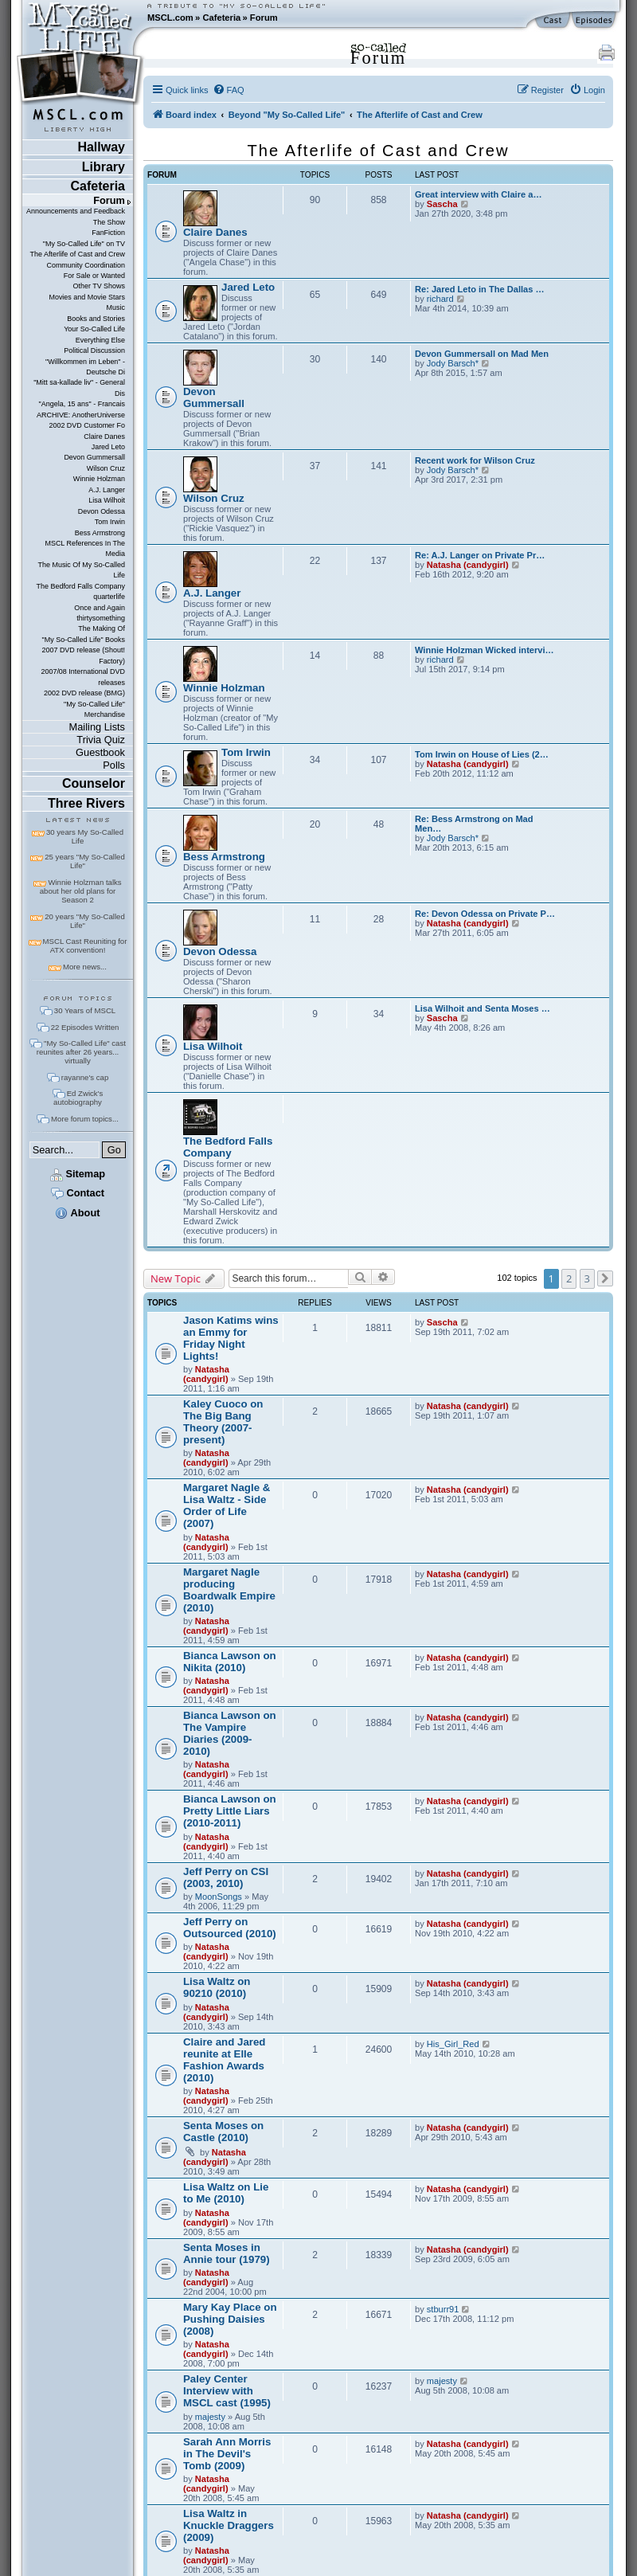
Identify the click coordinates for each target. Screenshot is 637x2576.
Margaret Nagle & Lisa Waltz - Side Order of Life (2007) (226, 1505)
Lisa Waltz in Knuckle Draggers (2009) (228, 2525)
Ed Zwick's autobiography (78, 1097)
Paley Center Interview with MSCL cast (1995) (227, 2391)
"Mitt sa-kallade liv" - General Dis (79, 387)
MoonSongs (218, 1896)
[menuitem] (228, 90)
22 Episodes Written (85, 1027)
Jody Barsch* (453, 363)
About (77, 1213)
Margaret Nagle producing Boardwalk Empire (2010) (229, 1590)
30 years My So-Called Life (84, 836)
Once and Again (99, 608)
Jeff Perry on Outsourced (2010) (229, 1928)
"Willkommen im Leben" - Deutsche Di (85, 367)
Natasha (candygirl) (468, 565)
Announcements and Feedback (75, 211)
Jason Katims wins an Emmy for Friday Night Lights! (231, 1338)
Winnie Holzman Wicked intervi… (484, 650)
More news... (85, 966)
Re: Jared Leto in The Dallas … (480, 289)
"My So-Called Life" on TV (84, 244)
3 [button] (587, 1278)
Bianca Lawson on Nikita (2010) (229, 1662)
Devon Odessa (101, 511)
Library (103, 167)
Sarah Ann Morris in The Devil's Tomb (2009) (227, 2454)
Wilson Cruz (106, 468)
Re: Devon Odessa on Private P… (485, 913)
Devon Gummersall (94, 457)
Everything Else (100, 340)
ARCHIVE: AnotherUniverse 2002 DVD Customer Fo (81, 420)
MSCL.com (170, 17)
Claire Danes (104, 436)
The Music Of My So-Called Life (81, 570)
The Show (109, 222)
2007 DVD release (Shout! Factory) (83, 655)
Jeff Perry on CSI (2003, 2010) (225, 1877)
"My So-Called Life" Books (83, 640)
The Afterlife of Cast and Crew (77, 254)
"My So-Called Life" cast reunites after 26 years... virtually (81, 1052)
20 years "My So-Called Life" (84, 921)
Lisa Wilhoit (106, 500)
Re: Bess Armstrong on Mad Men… (474, 823)
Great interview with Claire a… (478, 194)
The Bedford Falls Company (81, 586)
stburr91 (443, 2309)
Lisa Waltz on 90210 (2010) (216, 1987)
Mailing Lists (97, 727)
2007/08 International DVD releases (83, 676)
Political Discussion (94, 350)
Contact (77, 1193)
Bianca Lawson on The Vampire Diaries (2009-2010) (229, 1733)
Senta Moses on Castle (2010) (223, 2131)
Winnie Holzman (99, 479)
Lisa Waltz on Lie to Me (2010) (225, 2193)
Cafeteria (221, 17)
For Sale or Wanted (94, 276)
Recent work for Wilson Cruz (475, 460)
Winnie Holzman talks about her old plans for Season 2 (81, 891)
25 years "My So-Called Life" (84, 861)
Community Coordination (85, 265)
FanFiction (108, 233)
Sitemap (77, 1174)
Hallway (101, 147)
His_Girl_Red (453, 2044)
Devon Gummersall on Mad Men (482, 353)
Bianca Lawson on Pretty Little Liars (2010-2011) (229, 1811)
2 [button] (569, 1278)
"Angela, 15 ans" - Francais (82, 404)
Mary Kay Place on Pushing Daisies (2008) (230, 2319)
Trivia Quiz (100, 740)
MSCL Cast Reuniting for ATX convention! (85, 945)
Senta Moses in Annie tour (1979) (226, 2253)
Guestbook (100, 752)
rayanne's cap (84, 1077)
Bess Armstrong (100, 533)
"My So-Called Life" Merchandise (94, 709)
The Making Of (101, 628)
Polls (114, 765)
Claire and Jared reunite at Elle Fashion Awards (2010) (224, 2060)
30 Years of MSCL (84, 1010)
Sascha (442, 204)
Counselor (93, 783)
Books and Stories (96, 319)
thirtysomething (100, 618)
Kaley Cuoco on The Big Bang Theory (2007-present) (223, 1422)
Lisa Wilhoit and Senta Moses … (482, 1008)
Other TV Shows (98, 286)
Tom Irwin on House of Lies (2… (482, 754)
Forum (264, 17)
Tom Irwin (110, 522)
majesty (210, 2416)
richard (440, 298)
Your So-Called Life (94, 329)
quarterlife (109, 597)
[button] (605, 1278)
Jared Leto (108, 447)
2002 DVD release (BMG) (84, 693)
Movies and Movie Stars (87, 297)
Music (116, 307)
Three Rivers (86, 803)
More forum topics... (85, 1118)
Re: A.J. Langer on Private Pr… (480, 555)
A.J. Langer (106, 490)
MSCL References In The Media (85, 548)
